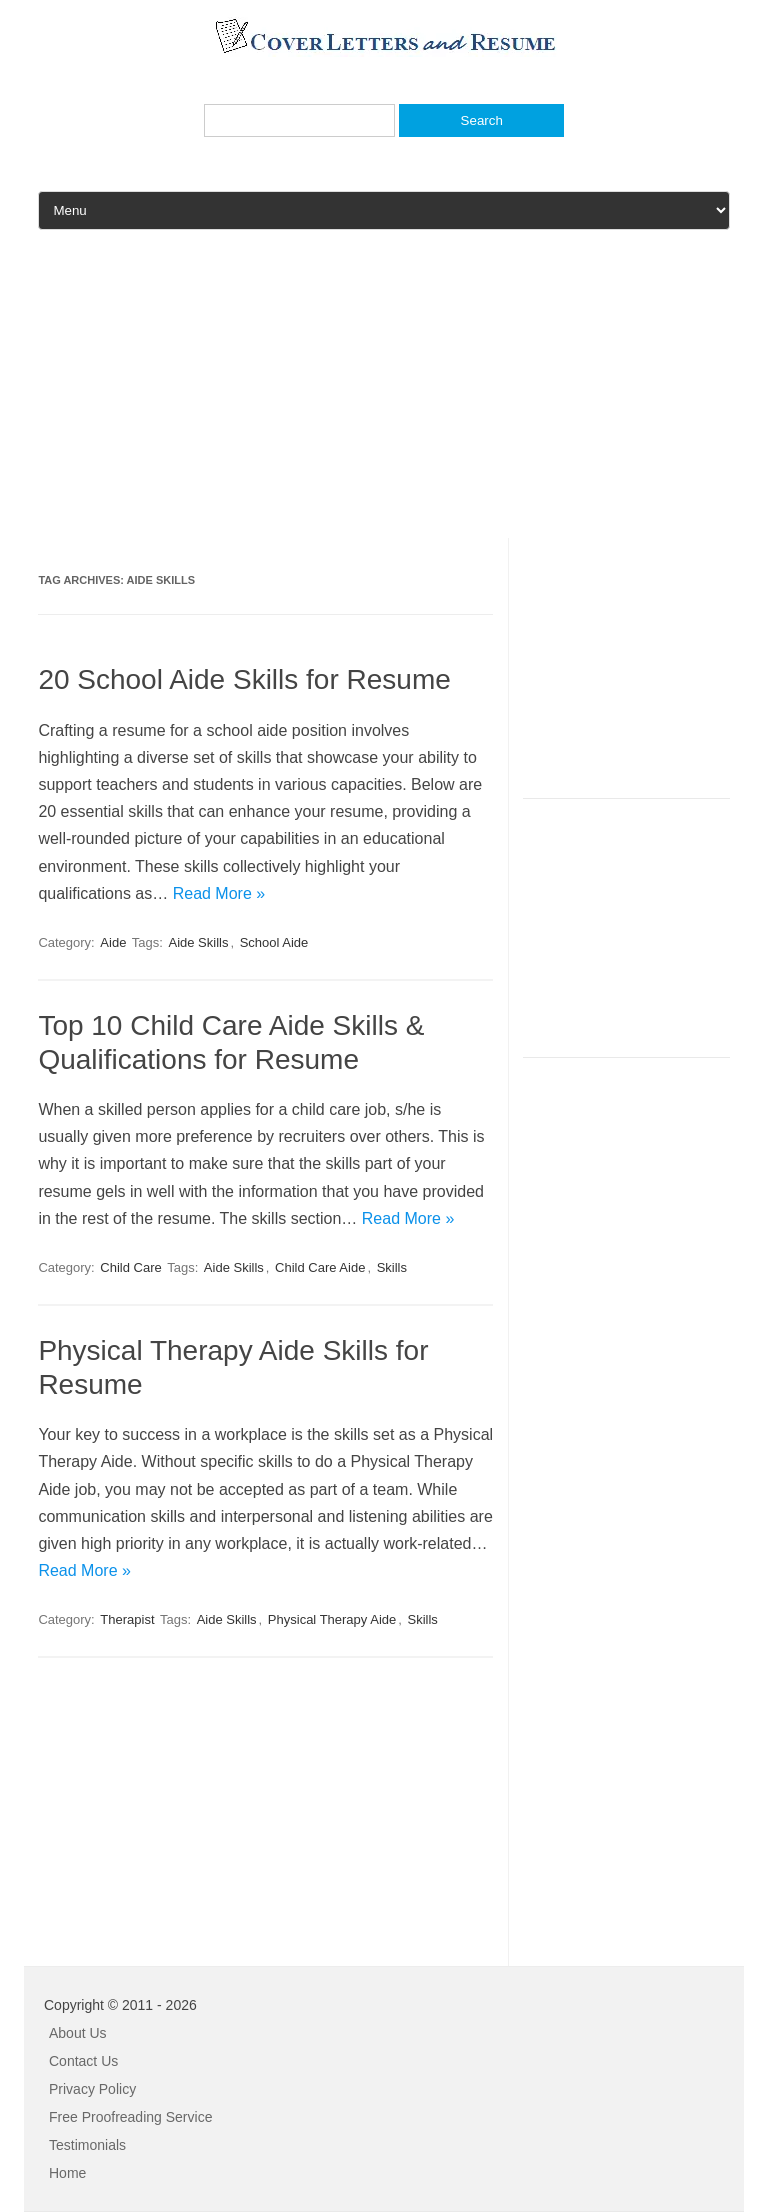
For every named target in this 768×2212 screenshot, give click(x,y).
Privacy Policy (92, 2089)
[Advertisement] (384, 398)
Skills (392, 1267)
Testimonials (87, 2145)
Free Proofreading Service (130, 2117)
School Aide (274, 942)
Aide (113, 942)
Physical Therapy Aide (332, 1619)
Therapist (127, 1619)
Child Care (130, 1267)
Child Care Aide (320, 1267)
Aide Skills (198, 942)
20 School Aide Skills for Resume (244, 679)
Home (67, 2173)
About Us (78, 2033)
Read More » (219, 893)
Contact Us (83, 2061)
